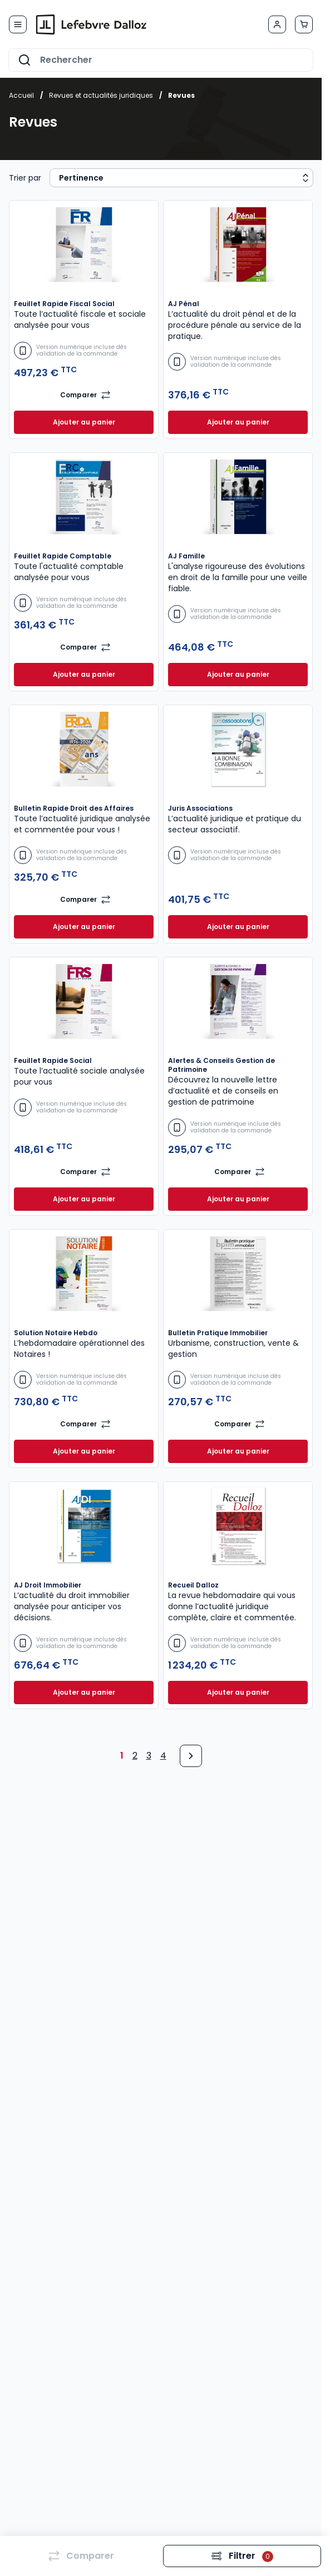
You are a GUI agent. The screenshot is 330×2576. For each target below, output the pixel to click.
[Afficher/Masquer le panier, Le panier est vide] (304, 24)
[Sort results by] (181, 178)
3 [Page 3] (148, 1755)
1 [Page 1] (122, 1755)
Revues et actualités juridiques (101, 95)
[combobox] (161, 60)
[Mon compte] (277, 24)
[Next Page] (191, 1756)
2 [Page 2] (134, 1755)
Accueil (21, 95)
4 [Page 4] (163, 1755)
